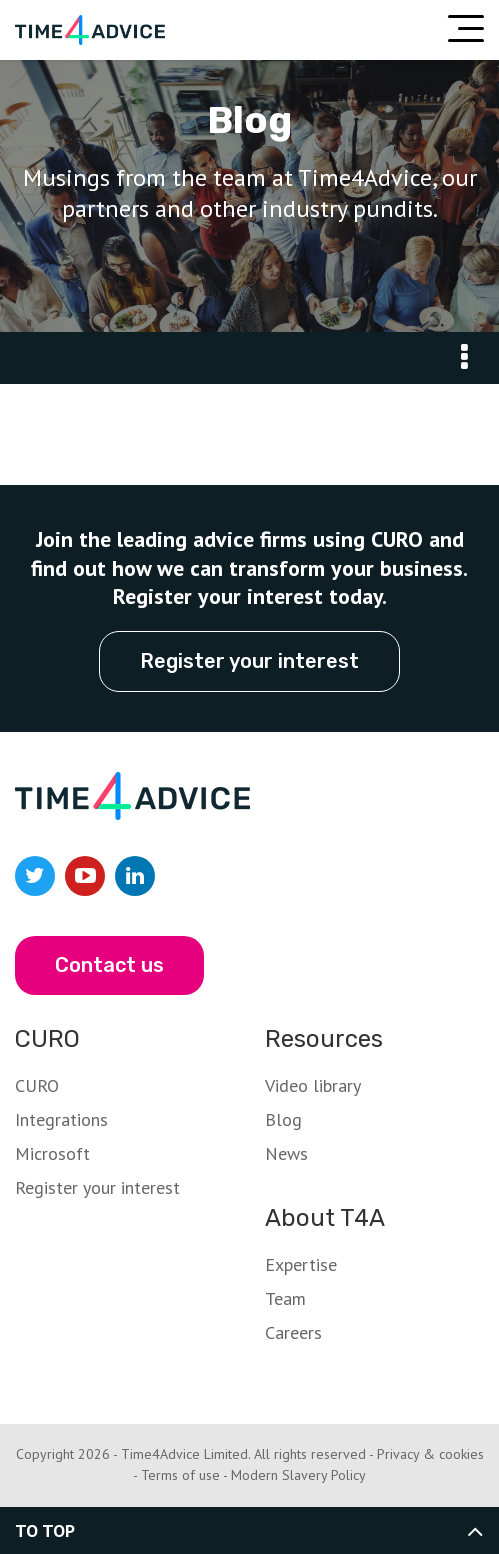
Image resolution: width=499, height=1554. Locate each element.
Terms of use (180, 1475)
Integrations (61, 1119)
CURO (37, 1085)
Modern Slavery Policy (298, 1475)
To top (45, 1530)
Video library (313, 1085)
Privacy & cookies (430, 1454)
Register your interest (249, 661)
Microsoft (52, 1153)
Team (285, 1298)
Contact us (109, 965)
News (286, 1153)
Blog (283, 1119)
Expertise (301, 1264)
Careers (293, 1332)
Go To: (464, 358)
